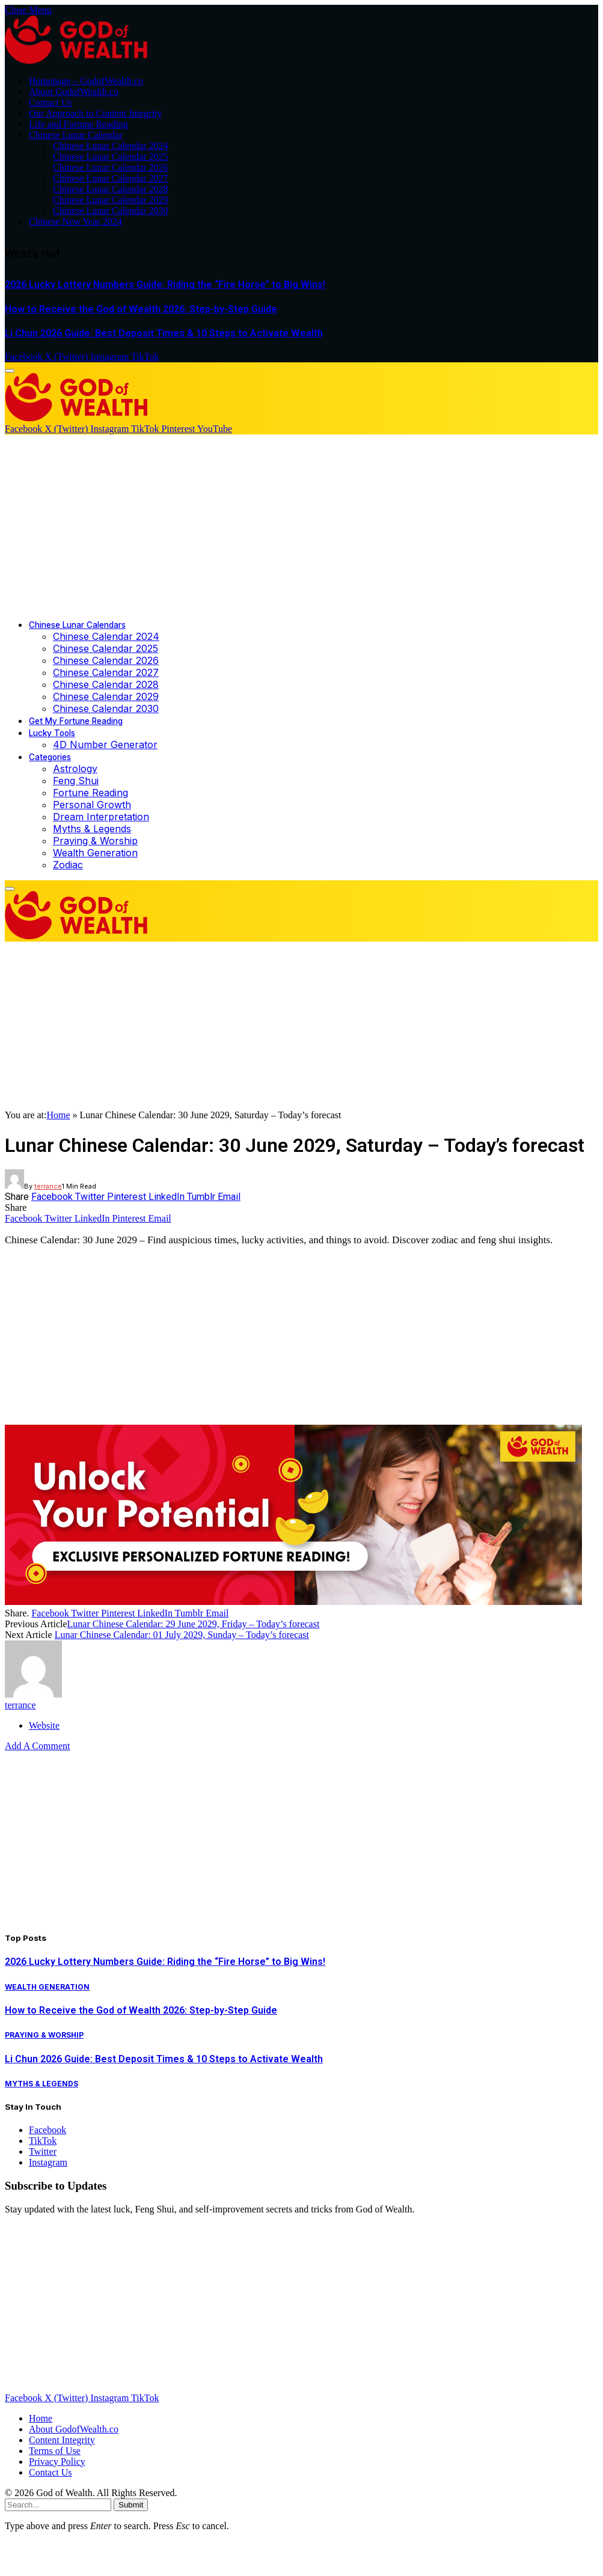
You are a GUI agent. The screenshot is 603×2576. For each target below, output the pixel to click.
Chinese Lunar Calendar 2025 (110, 156)
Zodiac (68, 865)
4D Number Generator (105, 744)
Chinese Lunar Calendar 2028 (110, 189)
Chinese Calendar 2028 (106, 684)
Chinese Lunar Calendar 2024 (110, 146)
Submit (130, 2504)
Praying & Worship (95, 841)
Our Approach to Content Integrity (95, 113)
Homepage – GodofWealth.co (86, 81)
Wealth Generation (95, 853)
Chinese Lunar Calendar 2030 (110, 211)
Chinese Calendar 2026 (106, 660)
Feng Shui (76, 781)
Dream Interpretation (101, 817)
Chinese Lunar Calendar (76, 135)
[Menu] (9, 371)
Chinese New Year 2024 (75, 221)
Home (58, 1115)
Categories (50, 757)
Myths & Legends (92, 829)
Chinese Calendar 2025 (105, 648)
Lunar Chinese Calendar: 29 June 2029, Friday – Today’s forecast (193, 1624)
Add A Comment (37, 1746)
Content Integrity (62, 2440)
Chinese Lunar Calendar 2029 (110, 200)
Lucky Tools (52, 733)
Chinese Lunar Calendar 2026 (110, 167)
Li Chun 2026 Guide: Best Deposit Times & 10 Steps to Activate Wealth (164, 333)
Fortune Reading (90, 793)
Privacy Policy (57, 2461)
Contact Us (50, 102)
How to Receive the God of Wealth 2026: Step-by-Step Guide (141, 309)
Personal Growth (92, 805)
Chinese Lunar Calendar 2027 (110, 178)
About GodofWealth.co (73, 92)
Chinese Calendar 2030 (106, 708)
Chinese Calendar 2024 (106, 636)
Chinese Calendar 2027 (106, 672)
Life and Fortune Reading (78, 124)
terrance (48, 1186)
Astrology (75, 769)
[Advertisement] (301, 524)
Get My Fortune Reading (76, 721)
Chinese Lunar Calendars (77, 625)
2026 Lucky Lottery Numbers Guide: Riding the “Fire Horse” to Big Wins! (165, 284)
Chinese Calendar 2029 (106, 696)
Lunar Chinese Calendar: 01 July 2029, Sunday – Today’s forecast (182, 1635)
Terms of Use (55, 2451)
